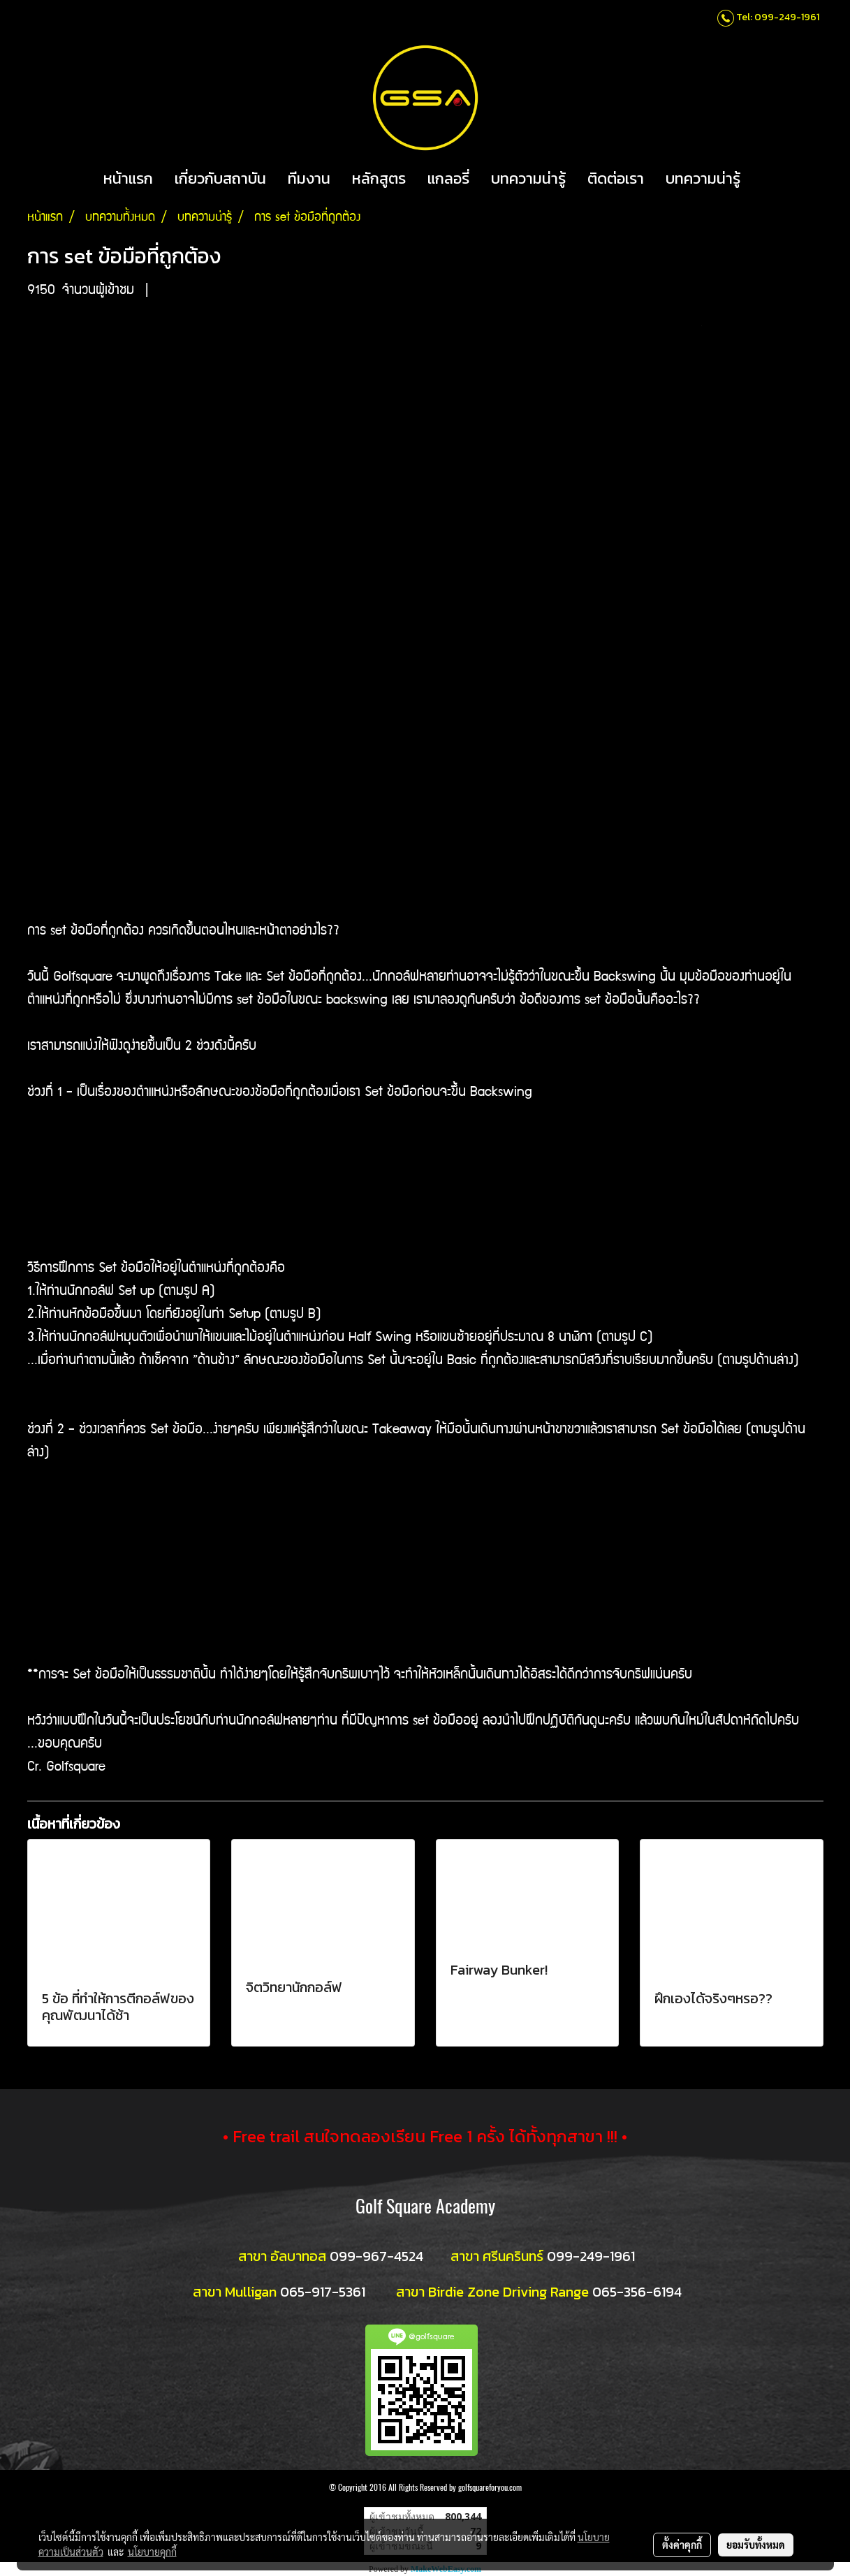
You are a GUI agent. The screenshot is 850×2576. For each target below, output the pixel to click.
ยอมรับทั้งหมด (755, 2544)
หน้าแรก (128, 178)
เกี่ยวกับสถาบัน (220, 178)
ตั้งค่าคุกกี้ (682, 2544)
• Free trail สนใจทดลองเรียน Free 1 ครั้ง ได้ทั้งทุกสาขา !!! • (425, 2136)
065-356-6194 (637, 2291)
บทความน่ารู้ (528, 178)
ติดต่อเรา (615, 178)
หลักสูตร (379, 178)
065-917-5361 (322, 2291)
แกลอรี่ (448, 178)
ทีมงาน (309, 178)
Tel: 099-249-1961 (777, 17)
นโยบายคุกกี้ (152, 2551)
